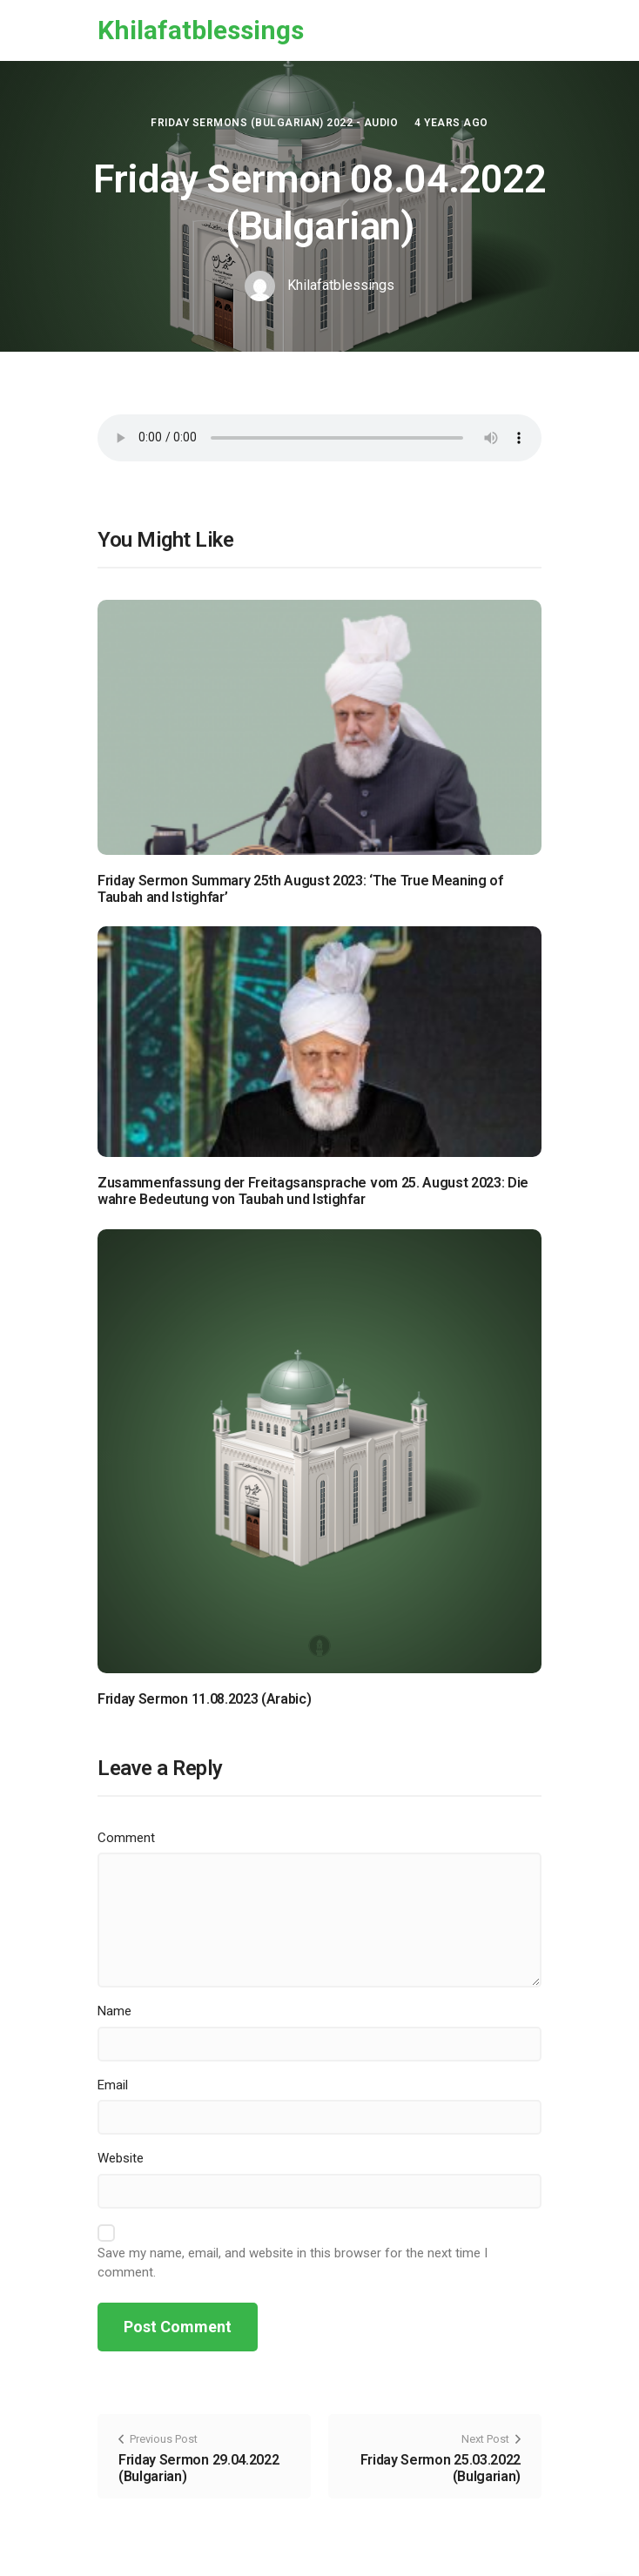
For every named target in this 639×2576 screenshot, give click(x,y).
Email (113, 2085)
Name (114, 2011)
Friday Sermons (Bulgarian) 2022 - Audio (274, 123)
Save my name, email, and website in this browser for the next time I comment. (293, 2262)
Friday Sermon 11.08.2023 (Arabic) (204, 1699)
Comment (126, 1838)
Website (121, 2158)
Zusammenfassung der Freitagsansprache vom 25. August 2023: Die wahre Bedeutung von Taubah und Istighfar (313, 1190)
